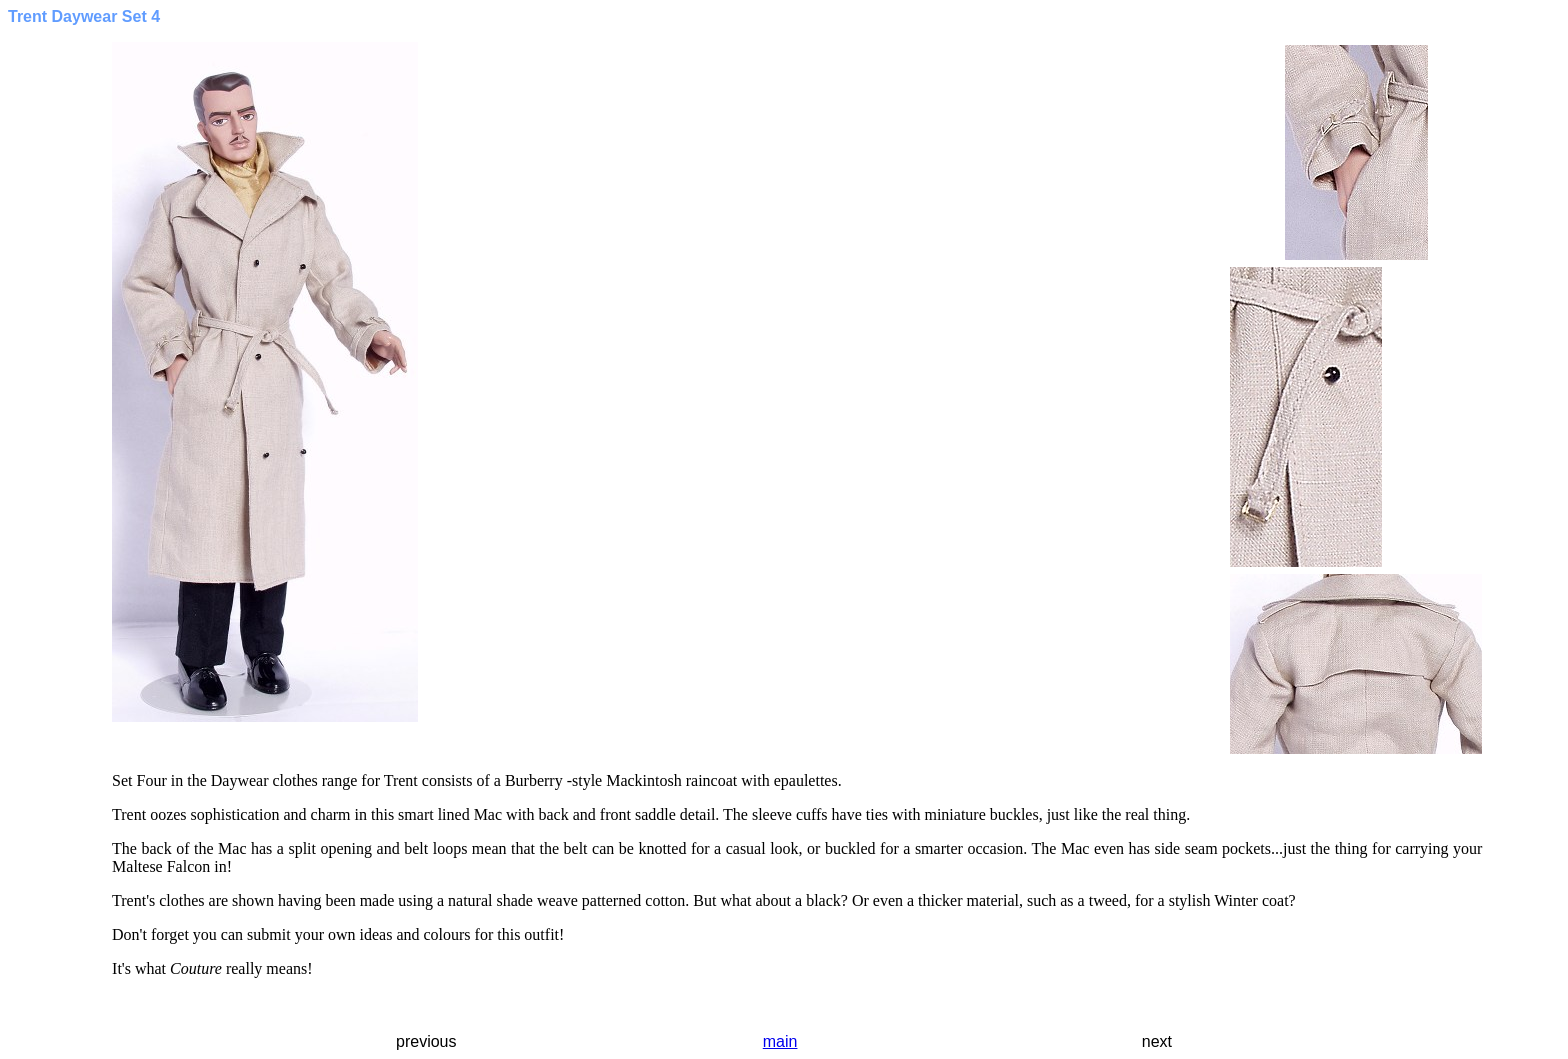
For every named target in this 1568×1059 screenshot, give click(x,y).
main (780, 1041)
